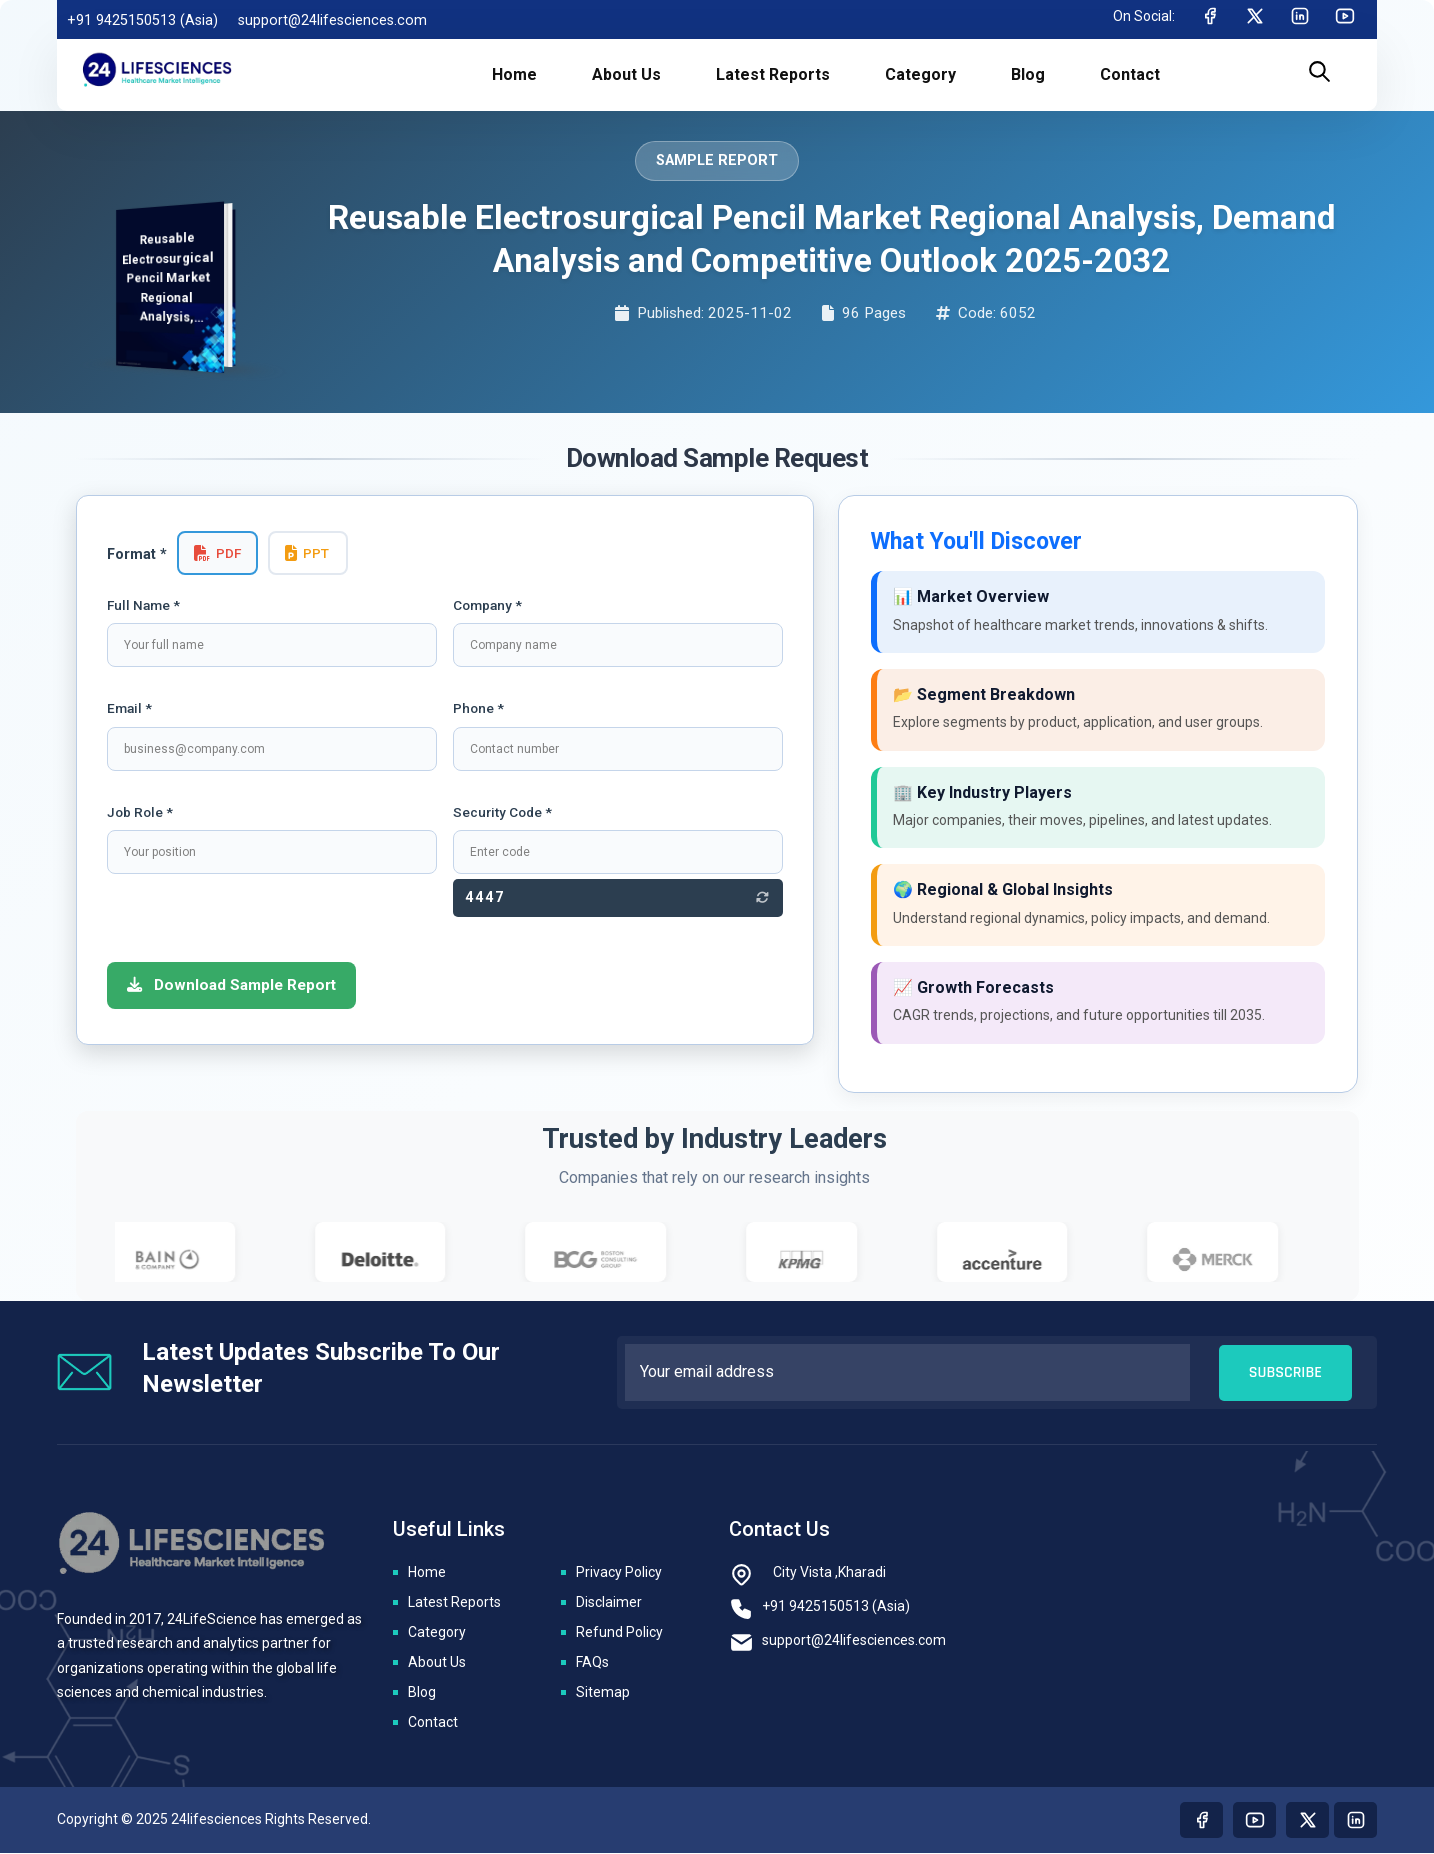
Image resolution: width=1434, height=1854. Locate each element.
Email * (129, 708)
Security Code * (502, 812)
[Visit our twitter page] (1307, 1821)
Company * (487, 605)
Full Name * (143, 605)
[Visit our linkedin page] (1355, 1821)
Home (427, 1573)
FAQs (592, 1663)
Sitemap (603, 1693)
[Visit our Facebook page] (1201, 1821)
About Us (437, 1663)
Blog (422, 1693)
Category (437, 1633)
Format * (137, 554)
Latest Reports (454, 1603)
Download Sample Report (231, 985)
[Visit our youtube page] (1254, 1821)
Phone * (478, 708)
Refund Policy (619, 1633)
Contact (433, 1723)
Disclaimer (609, 1603)
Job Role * (140, 812)
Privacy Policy (619, 1573)
